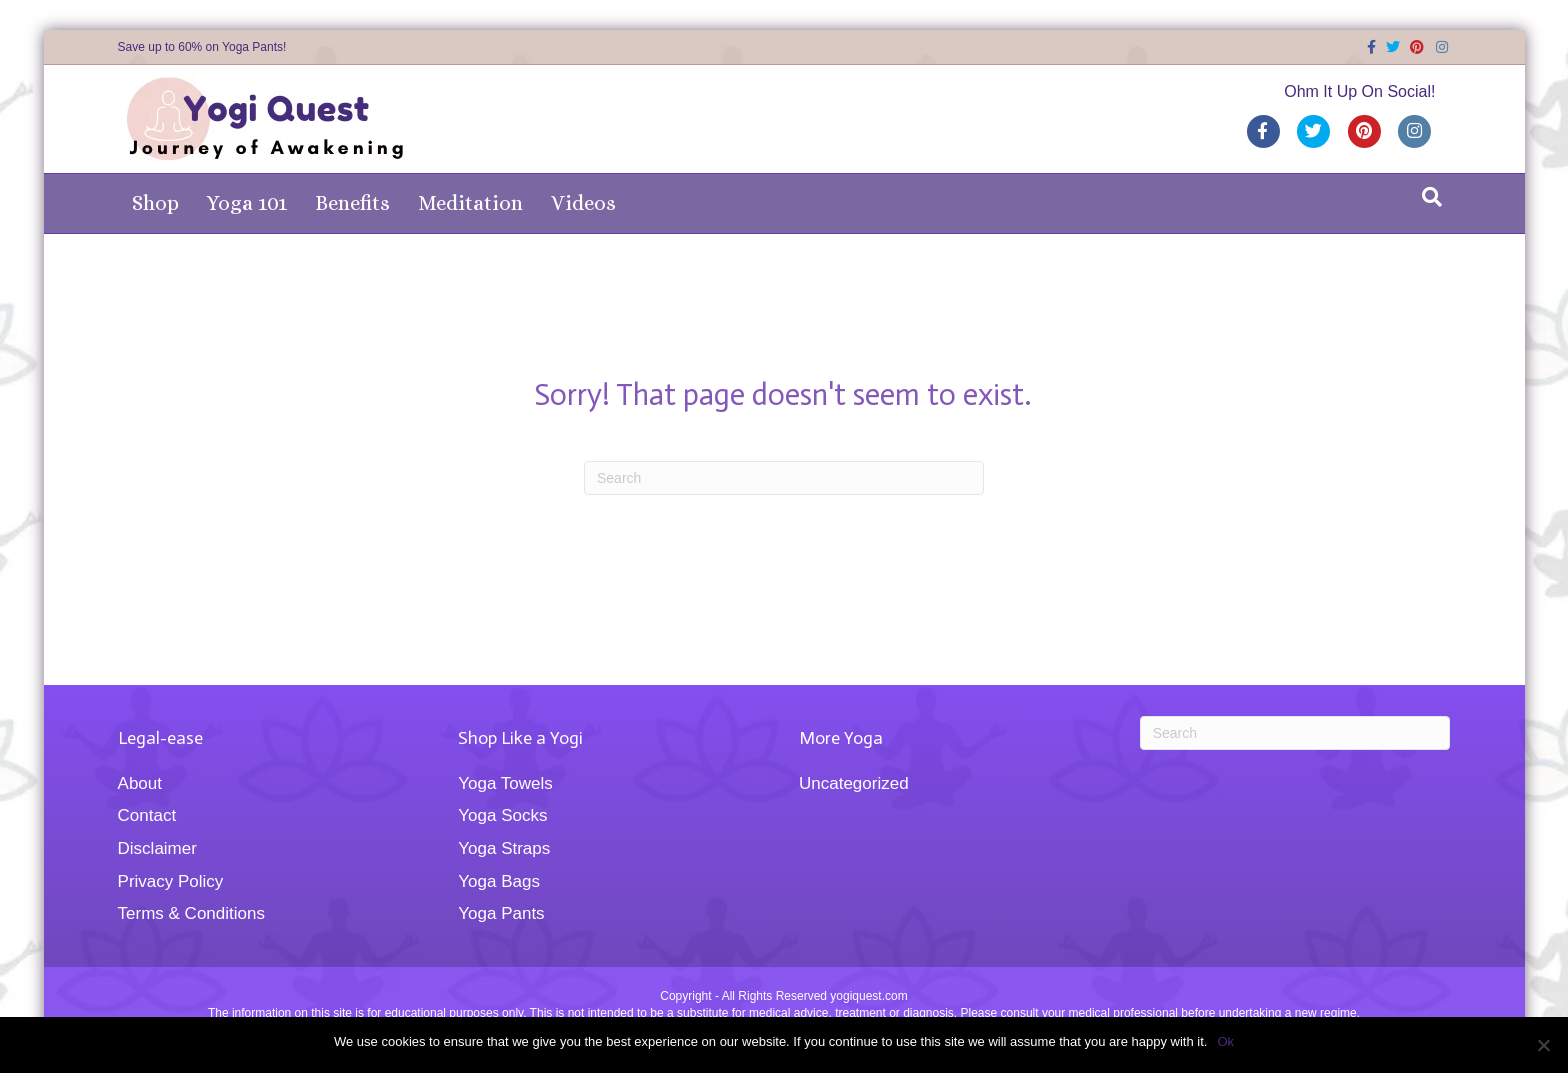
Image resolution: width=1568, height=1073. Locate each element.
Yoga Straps (504, 848)
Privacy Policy (171, 881)
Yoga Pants (501, 913)
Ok (1225, 1041)
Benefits (352, 203)
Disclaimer (157, 848)
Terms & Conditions (191, 913)
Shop (155, 203)
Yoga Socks (502, 815)
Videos (583, 203)
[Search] (1432, 197)
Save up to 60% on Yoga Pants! (202, 47)
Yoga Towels (505, 783)
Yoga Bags (499, 881)
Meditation (470, 203)
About (140, 783)
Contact (147, 815)
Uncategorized (854, 783)
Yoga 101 (247, 203)
